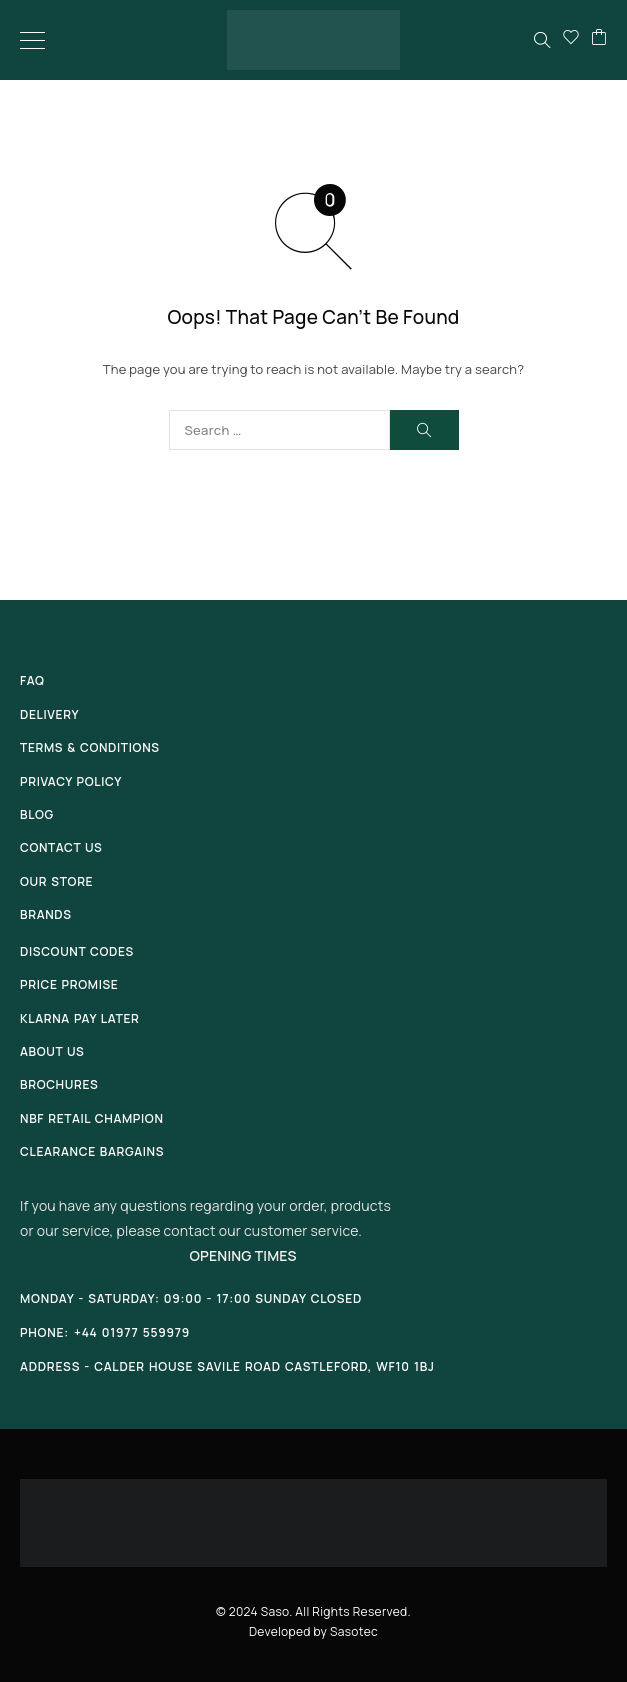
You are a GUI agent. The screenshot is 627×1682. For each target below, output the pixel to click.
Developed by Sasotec (313, 1631)
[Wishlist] (571, 40)
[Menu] (32, 40)
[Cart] (599, 40)
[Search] (542, 40)
